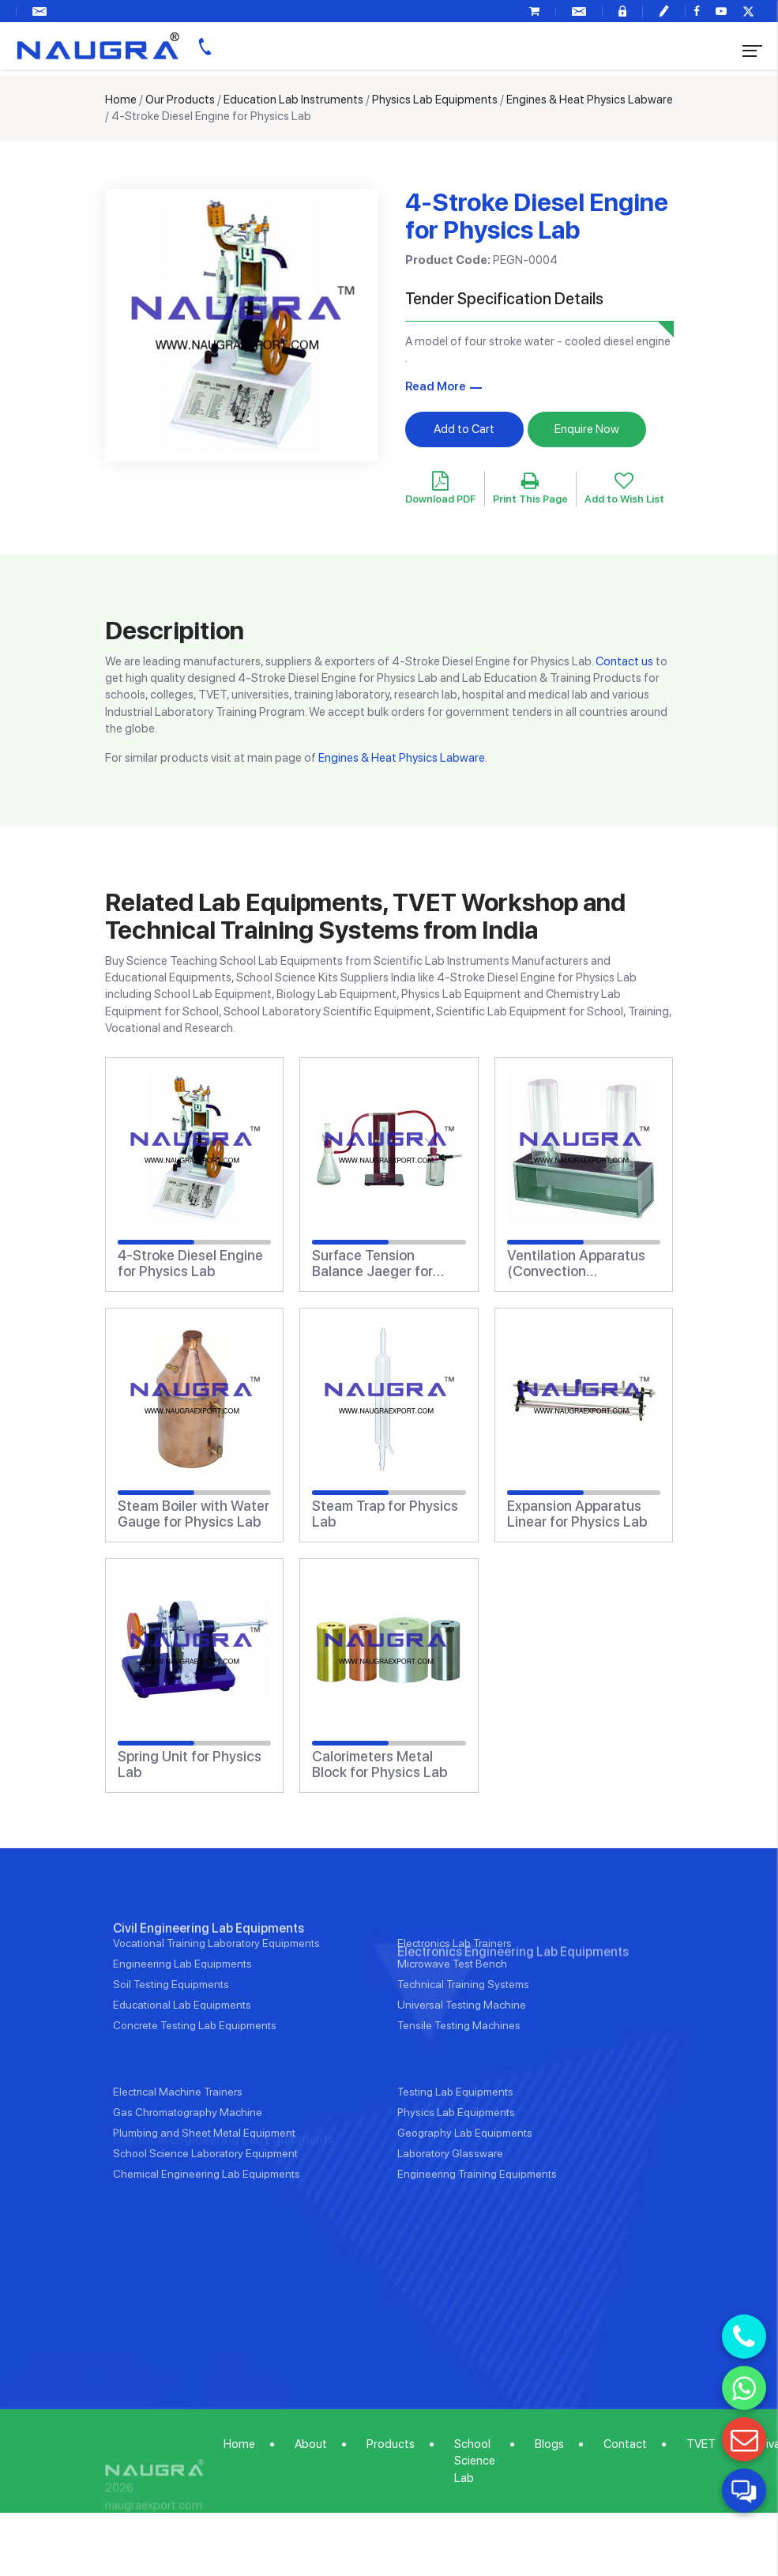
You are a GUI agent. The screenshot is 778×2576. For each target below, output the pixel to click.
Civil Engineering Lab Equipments (208, 1986)
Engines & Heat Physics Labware (589, 99)
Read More (435, 386)
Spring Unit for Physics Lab (189, 1764)
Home (121, 99)
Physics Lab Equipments (435, 99)
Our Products (180, 99)
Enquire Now (586, 429)
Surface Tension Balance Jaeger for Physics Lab (372, 1263)
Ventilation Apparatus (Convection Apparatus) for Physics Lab (579, 1263)
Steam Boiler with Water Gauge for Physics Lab (193, 1514)
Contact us (624, 661)
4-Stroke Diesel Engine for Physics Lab (190, 1263)
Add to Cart (464, 429)
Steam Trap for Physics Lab (385, 1514)
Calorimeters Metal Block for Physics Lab (379, 1764)
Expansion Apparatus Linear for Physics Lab (577, 1514)
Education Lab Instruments (293, 99)
